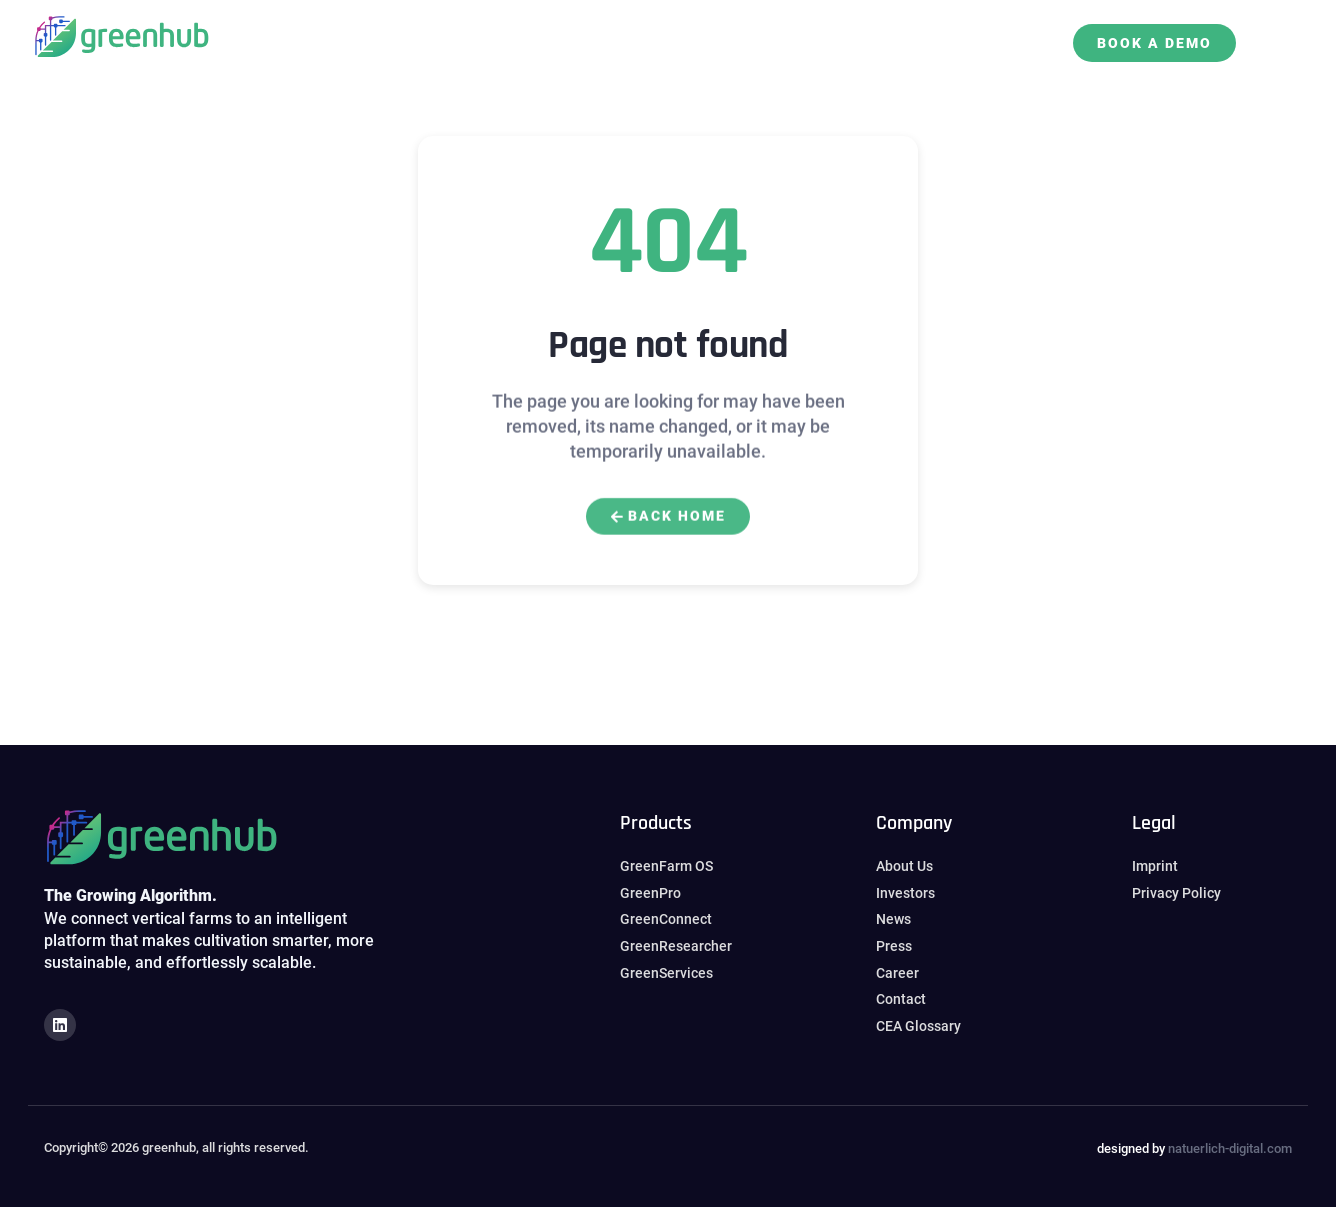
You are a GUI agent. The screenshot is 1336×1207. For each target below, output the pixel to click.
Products (523, 31)
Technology (868, 31)
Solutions (422, 31)
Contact (973, 31)
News (694, 31)
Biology (766, 31)
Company (618, 31)
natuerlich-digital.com (1230, 1149)
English (702, 54)
